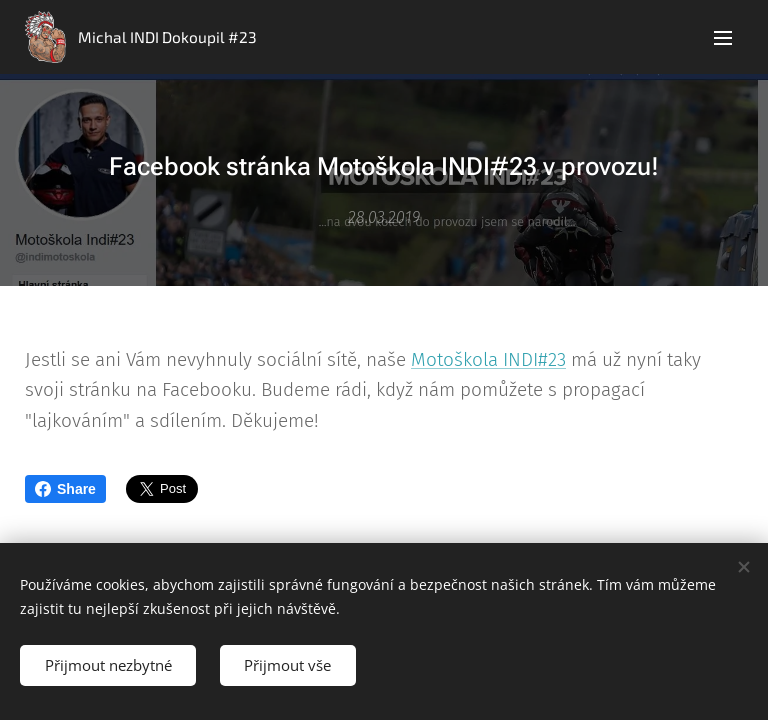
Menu (723, 38)
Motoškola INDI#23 (488, 359)
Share (65, 489)
